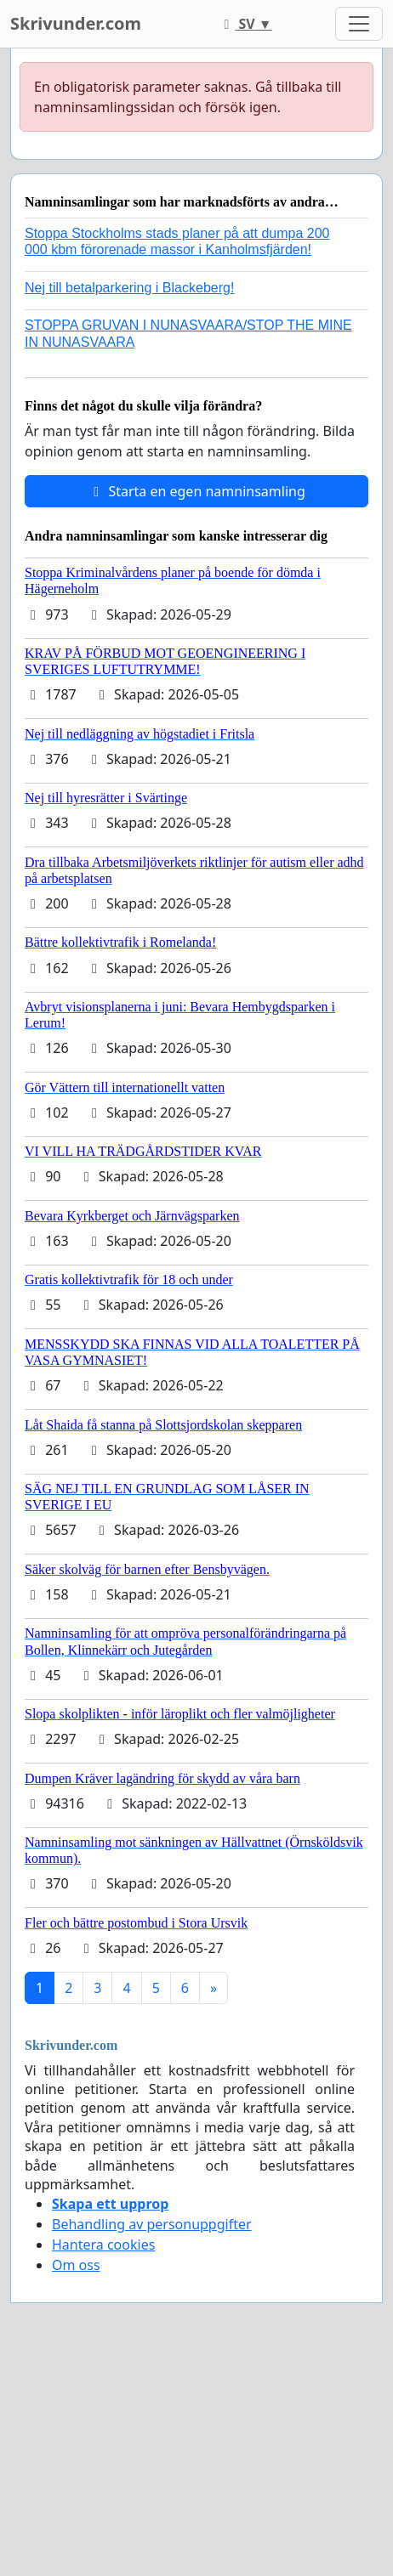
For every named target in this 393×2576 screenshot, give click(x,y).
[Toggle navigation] (359, 24)
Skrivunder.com (75, 23)
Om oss (76, 2265)
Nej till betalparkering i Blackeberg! (129, 287)
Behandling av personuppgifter (152, 2224)
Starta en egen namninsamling (196, 491)
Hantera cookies (103, 2244)
